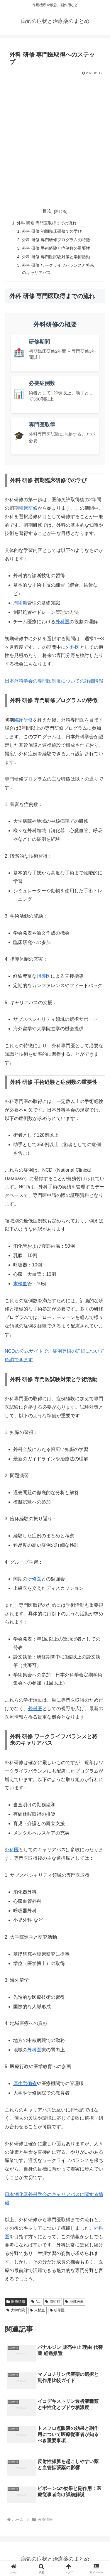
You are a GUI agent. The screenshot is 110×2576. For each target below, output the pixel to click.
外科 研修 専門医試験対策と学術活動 (56, 256)
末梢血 (20, 1283)
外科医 (62, 621)
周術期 (20, 602)
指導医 (44, 976)
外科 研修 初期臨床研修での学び (52, 231)
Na (35, 2302)
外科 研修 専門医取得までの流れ (47, 223)
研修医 (34, 1578)
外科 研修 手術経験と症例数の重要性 (56, 248)
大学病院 (15, 2310)
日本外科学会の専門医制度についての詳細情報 (54, 680)
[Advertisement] (55, 138)
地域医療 (74, 2302)
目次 (47, 211)
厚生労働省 (25, 2083)
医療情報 (15, 2302)
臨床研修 (28, 508)
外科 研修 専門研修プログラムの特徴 (56, 239)
